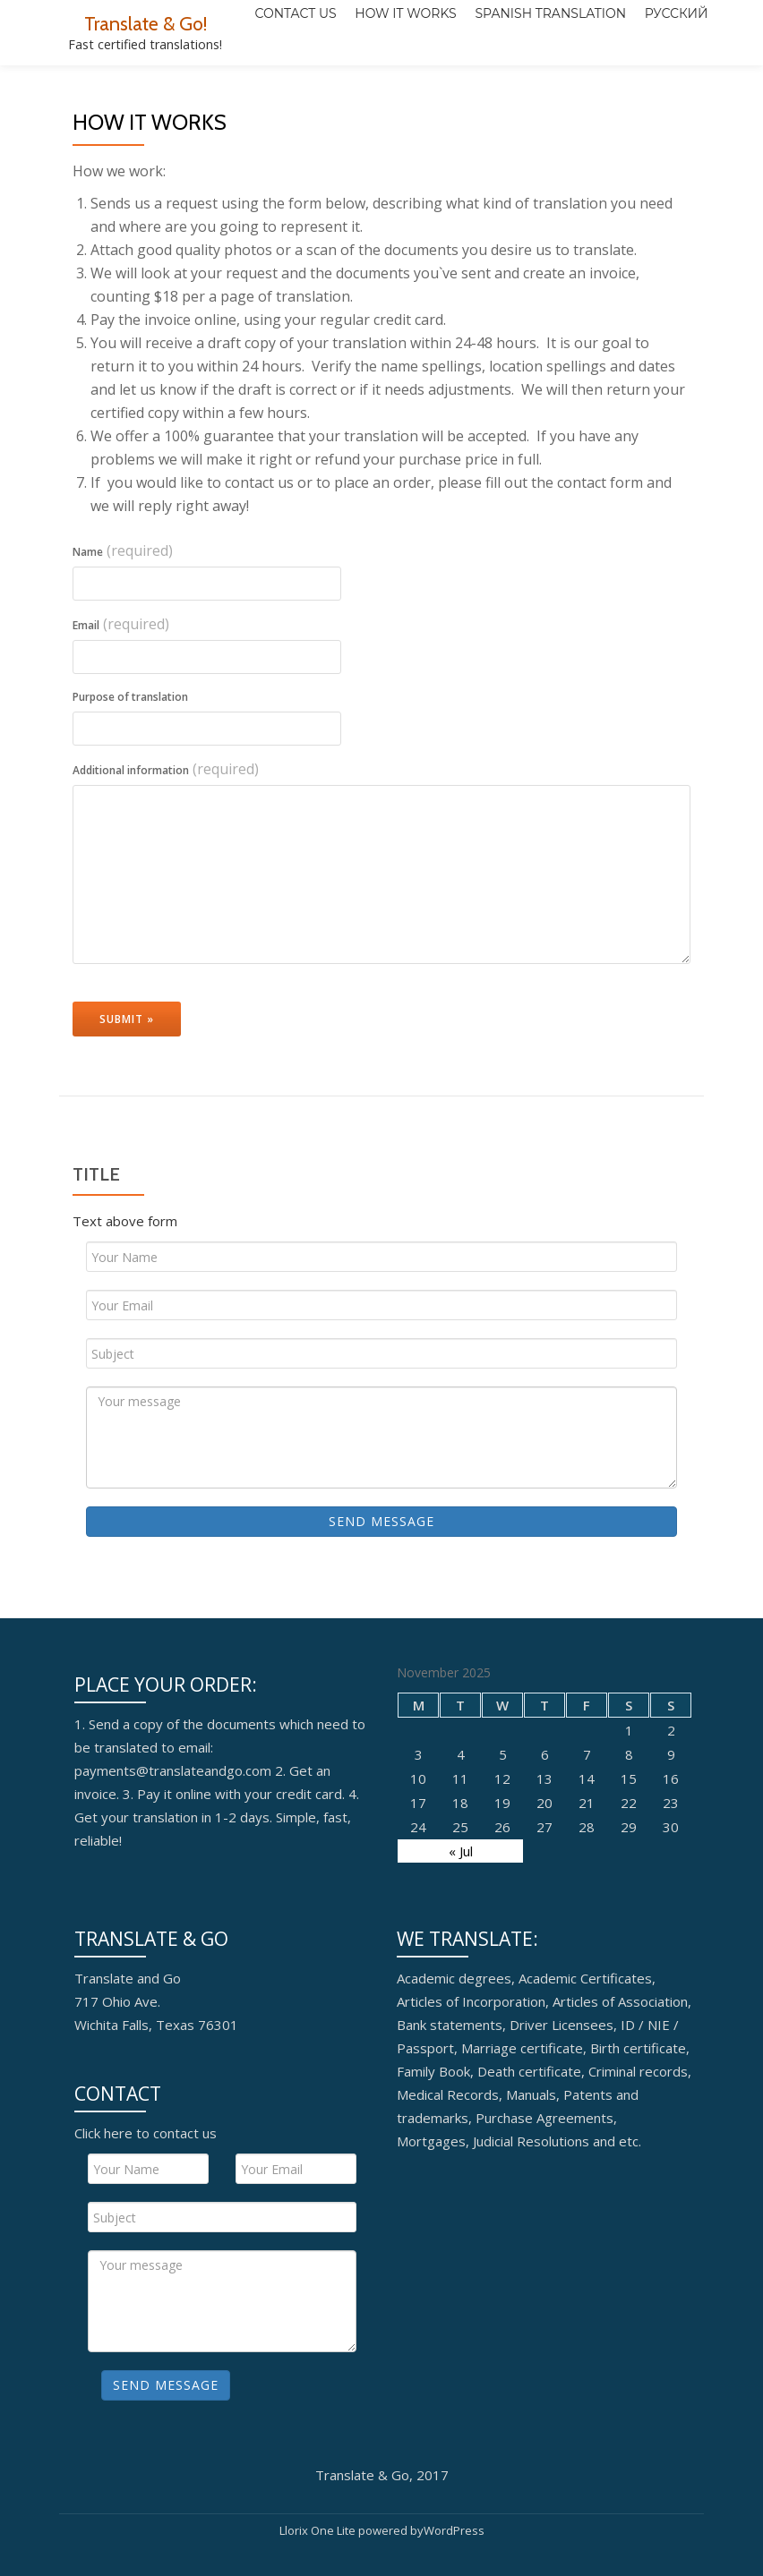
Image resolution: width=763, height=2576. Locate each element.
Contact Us (196, 78)
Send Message (381, 1592)
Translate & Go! (145, 23)
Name (123, 622)
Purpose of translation (130, 768)
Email (121, 695)
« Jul (461, 1923)
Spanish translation (450, 78)
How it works (305, 78)
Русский (575, 78)
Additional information (166, 840)
